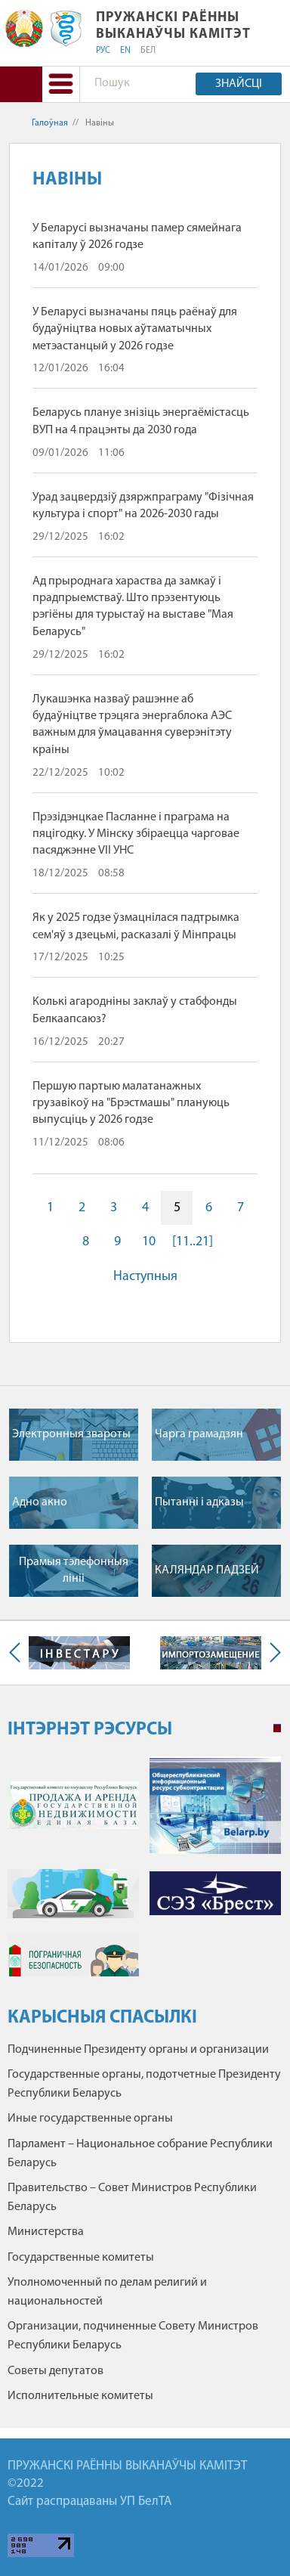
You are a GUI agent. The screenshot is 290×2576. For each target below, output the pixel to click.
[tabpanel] (144, 1873)
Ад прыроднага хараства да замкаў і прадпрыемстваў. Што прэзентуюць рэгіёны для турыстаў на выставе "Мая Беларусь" (132, 606)
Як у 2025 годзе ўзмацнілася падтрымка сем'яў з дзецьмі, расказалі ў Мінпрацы (135, 926)
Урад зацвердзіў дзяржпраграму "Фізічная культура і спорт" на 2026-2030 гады (143, 505)
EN (125, 50)
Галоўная (50, 123)
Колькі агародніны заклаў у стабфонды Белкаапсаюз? (134, 1010)
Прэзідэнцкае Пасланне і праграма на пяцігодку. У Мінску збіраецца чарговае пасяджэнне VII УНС (135, 834)
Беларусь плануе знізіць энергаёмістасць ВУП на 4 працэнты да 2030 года (140, 421)
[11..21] (192, 1242)
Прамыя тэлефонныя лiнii (73, 1570)
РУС (103, 50)
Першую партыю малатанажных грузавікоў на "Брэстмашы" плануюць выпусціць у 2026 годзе (131, 1103)
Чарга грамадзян (199, 1434)
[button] (60, 84)
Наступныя (145, 1276)
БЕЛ (148, 50)
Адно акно (39, 1502)
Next (272, 1653)
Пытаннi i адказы (199, 1502)
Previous (18, 1653)
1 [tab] (277, 1728)
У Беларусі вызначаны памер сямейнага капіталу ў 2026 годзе (137, 236)
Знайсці (238, 84)
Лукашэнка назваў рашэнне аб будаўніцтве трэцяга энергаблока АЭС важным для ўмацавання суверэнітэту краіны (132, 724)
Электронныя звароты (71, 1434)
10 (149, 1242)
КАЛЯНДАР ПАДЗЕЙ (207, 1570)
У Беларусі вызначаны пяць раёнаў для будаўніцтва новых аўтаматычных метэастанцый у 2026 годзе (134, 329)
